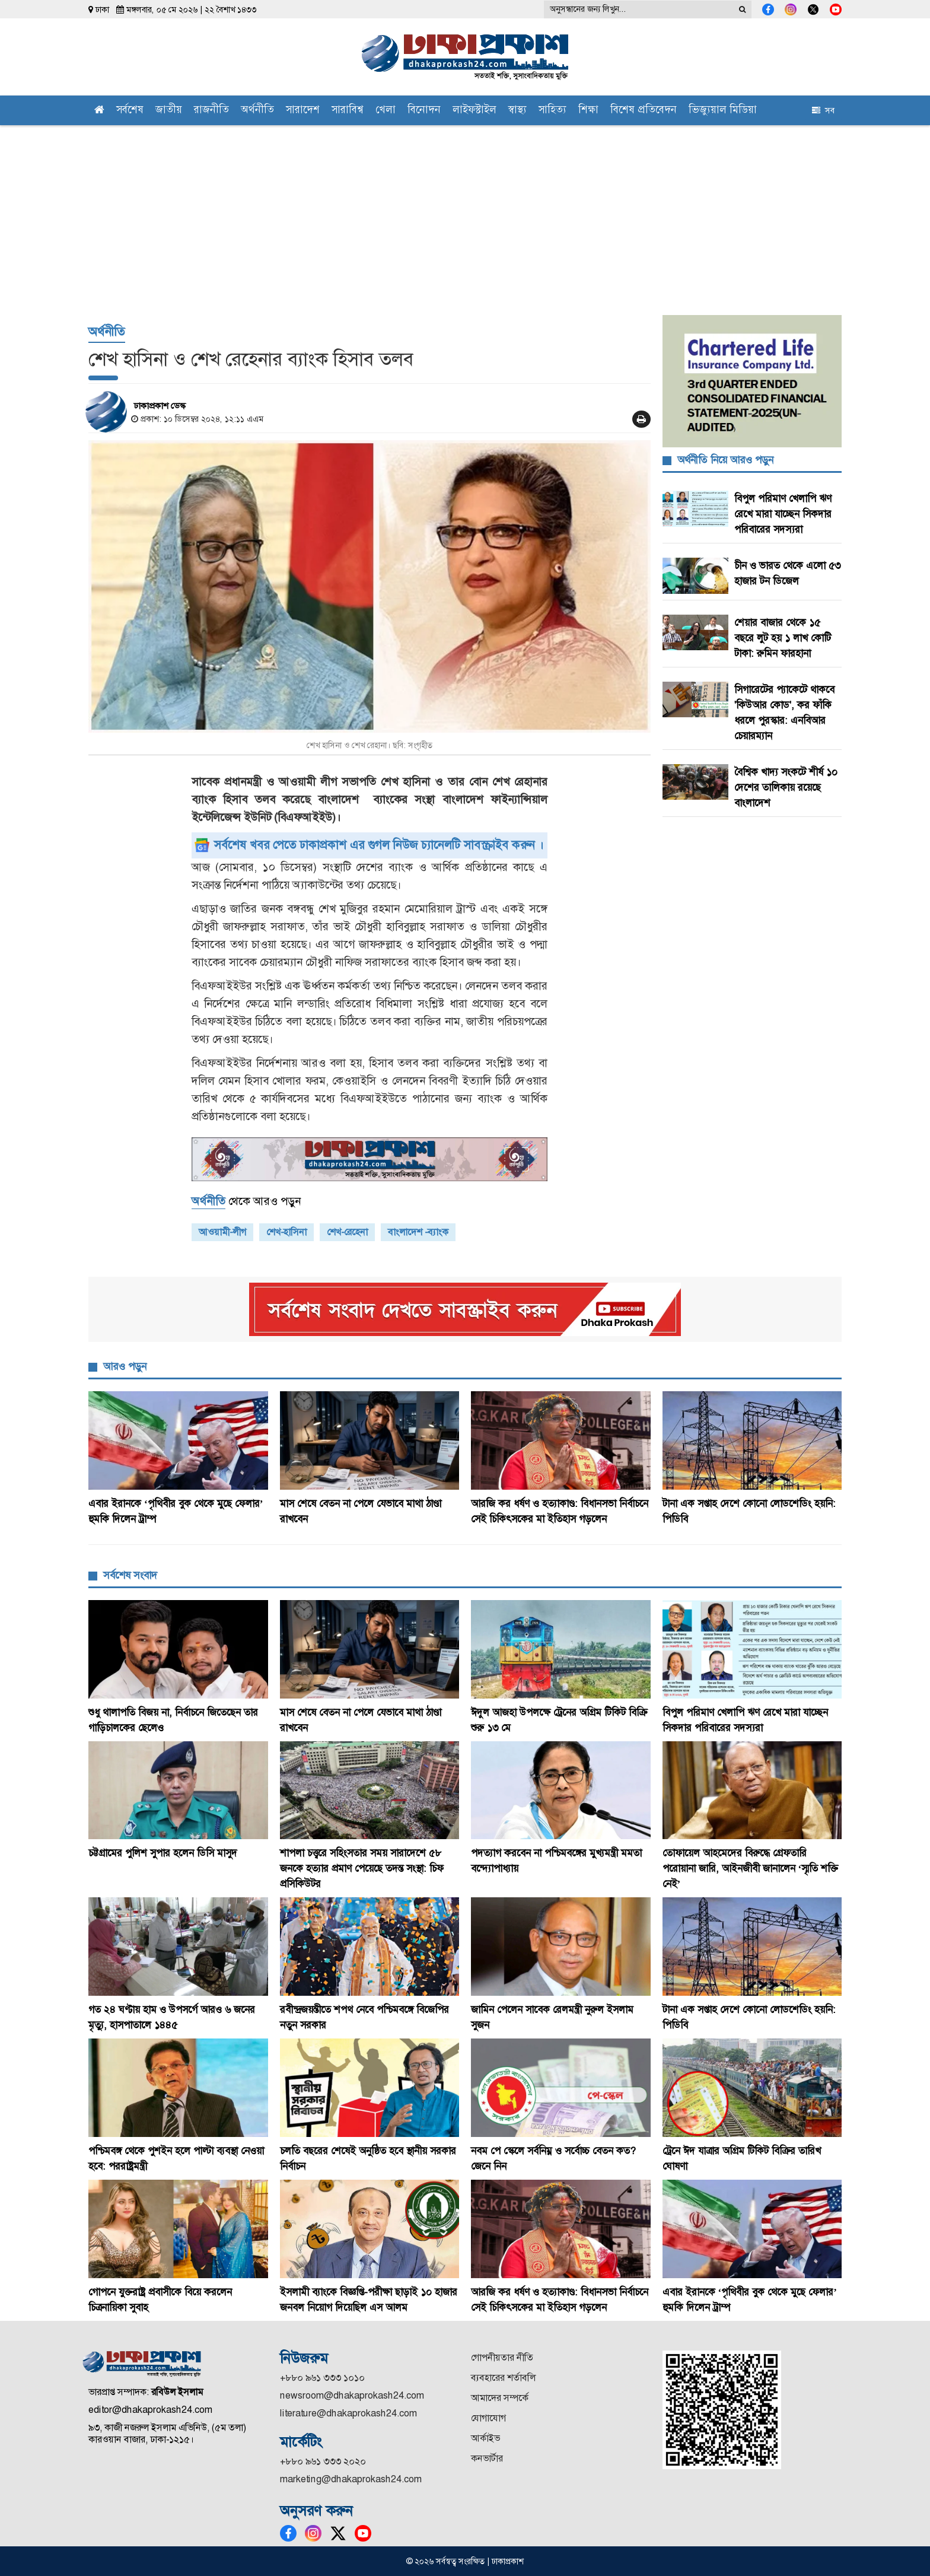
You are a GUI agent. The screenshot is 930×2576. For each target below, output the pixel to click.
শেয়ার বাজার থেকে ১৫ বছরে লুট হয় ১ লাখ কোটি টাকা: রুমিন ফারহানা (782, 638)
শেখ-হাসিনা (286, 1232)
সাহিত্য (552, 110)
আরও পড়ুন (124, 1366)
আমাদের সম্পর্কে (499, 2397)
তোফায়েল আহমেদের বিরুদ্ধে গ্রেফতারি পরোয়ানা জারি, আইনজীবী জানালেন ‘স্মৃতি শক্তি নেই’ (751, 1868)
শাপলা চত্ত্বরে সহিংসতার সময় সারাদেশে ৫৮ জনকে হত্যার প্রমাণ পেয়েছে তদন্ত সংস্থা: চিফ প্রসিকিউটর (362, 1868)
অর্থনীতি (257, 110)
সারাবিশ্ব (348, 110)
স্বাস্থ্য (517, 110)
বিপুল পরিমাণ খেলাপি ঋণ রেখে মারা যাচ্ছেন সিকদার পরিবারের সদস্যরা (783, 514)
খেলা (385, 110)
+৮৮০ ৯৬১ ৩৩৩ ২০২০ (323, 2461)
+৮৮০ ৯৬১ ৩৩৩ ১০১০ (322, 2377)
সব (823, 110)
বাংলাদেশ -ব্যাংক (418, 1232)
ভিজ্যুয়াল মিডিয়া (723, 110)
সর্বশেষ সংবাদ (130, 1575)
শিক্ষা (588, 110)
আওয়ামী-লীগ (222, 1232)
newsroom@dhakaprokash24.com (352, 2395)
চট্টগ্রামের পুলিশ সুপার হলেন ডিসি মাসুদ (162, 1852)
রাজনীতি (211, 110)
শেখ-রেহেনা (347, 1232)
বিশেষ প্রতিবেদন (643, 110)
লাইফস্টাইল (474, 110)
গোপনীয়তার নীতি (502, 2357)
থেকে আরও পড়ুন (246, 1201)
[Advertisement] (465, 214)
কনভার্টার (487, 2458)
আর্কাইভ (485, 2438)
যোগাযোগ (488, 2418)
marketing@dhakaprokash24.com (351, 2479)
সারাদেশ (303, 110)
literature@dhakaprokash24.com (348, 2413)
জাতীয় (168, 110)
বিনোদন (424, 110)
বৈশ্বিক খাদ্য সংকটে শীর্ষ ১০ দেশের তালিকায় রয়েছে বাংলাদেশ (785, 787)
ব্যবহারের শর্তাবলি (503, 2377)
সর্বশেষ (130, 110)
